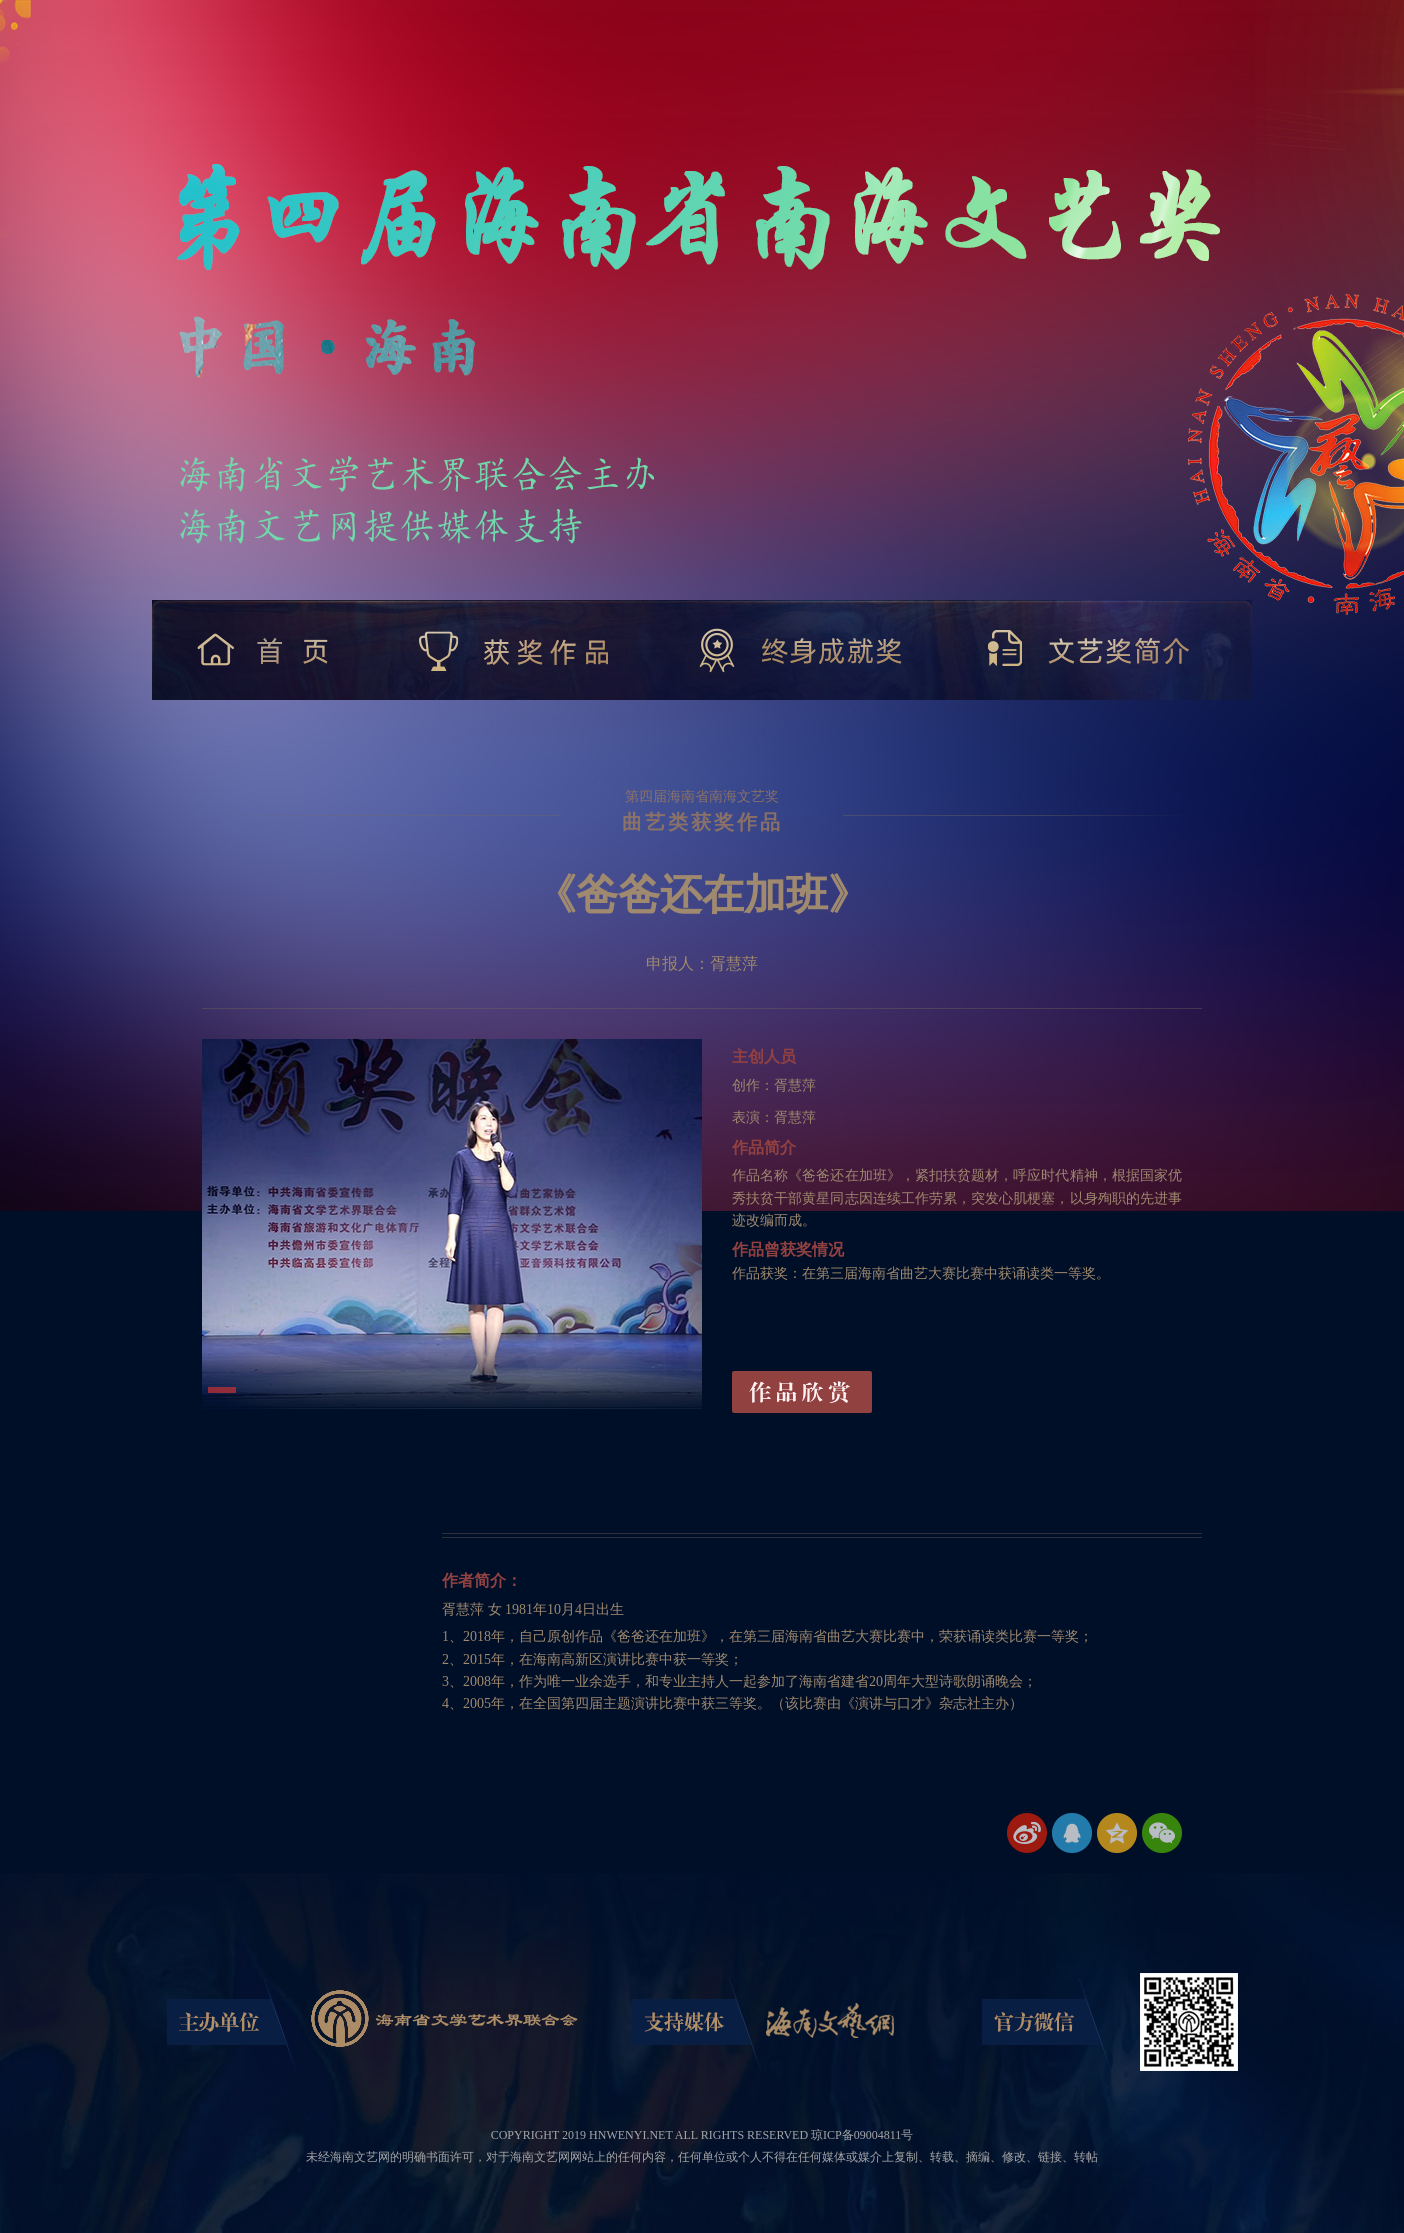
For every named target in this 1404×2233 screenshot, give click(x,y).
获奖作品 (515, 650)
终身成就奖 (801, 650)
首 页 (267, 650)
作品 (802, 1392)
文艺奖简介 (1090, 650)
